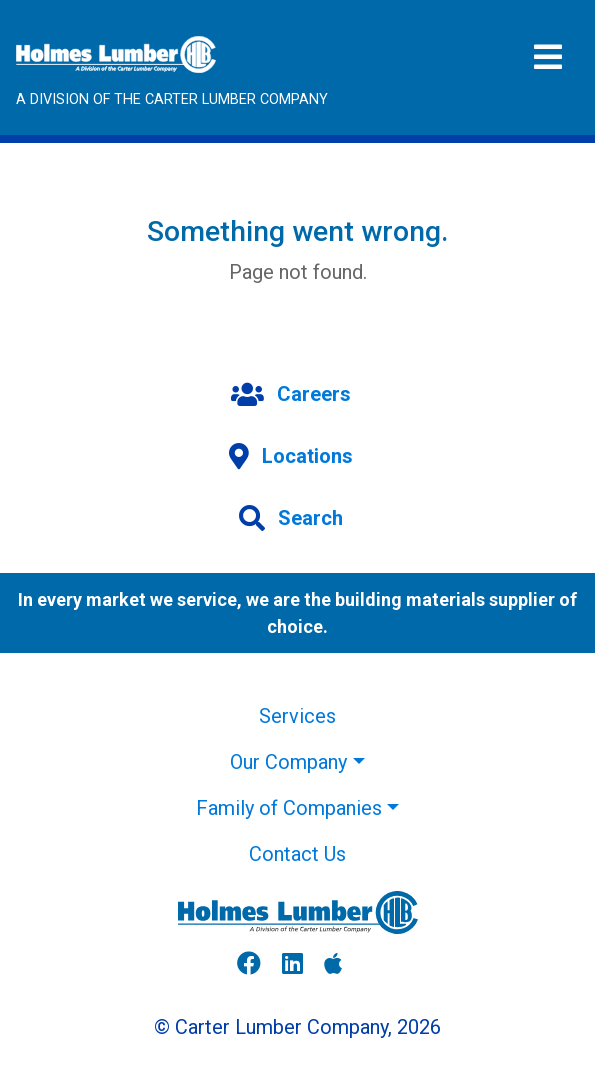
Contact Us (297, 854)
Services (297, 716)
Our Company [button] (288, 762)
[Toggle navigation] (548, 57)
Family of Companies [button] (289, 808)
